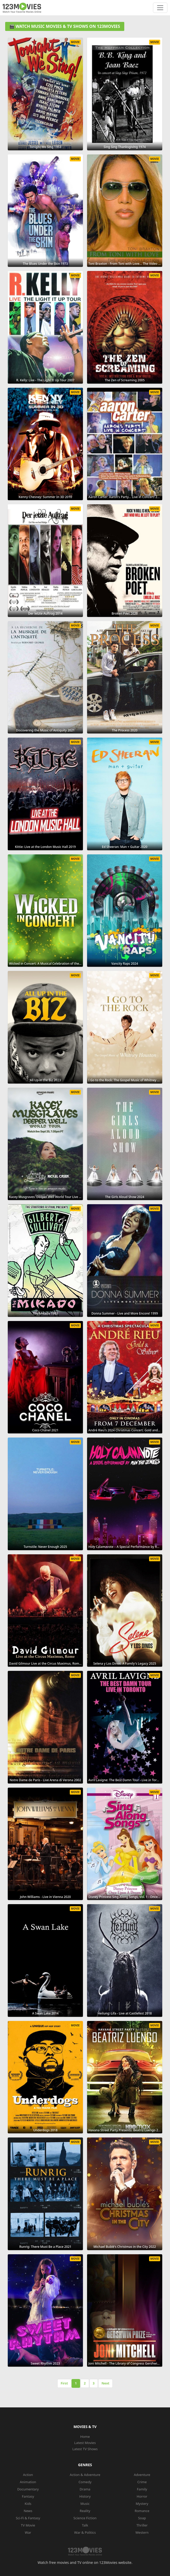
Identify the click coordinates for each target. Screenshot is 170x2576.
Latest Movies (85, 2442)
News (28, 2510)
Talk (85, 2525)
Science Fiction (84, 2518)
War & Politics (85, 2532)
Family (142, 2489)
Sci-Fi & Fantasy (28, 2518)
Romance (142, 2510)
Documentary (28, 2489)
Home (85, 2436)
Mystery (142, 2503)
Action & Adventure (85, 2474)
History (85, 2496)
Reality (85, 2510)
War (28, 2532)
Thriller (142, 2525)
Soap (142, 2518)
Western (142, 2532)
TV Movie (28, 2525)
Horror (142, 2496)
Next (105, 2383)
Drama (85, 2489)
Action (28, 2474)
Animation (28, 2482)
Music (85, 2503)
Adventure (142, 2474)
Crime (141, 2482)
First (64, 2383)
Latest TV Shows (85, 2449)
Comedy (85, 2482)
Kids (28, 2503)
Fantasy (28, 2496)
